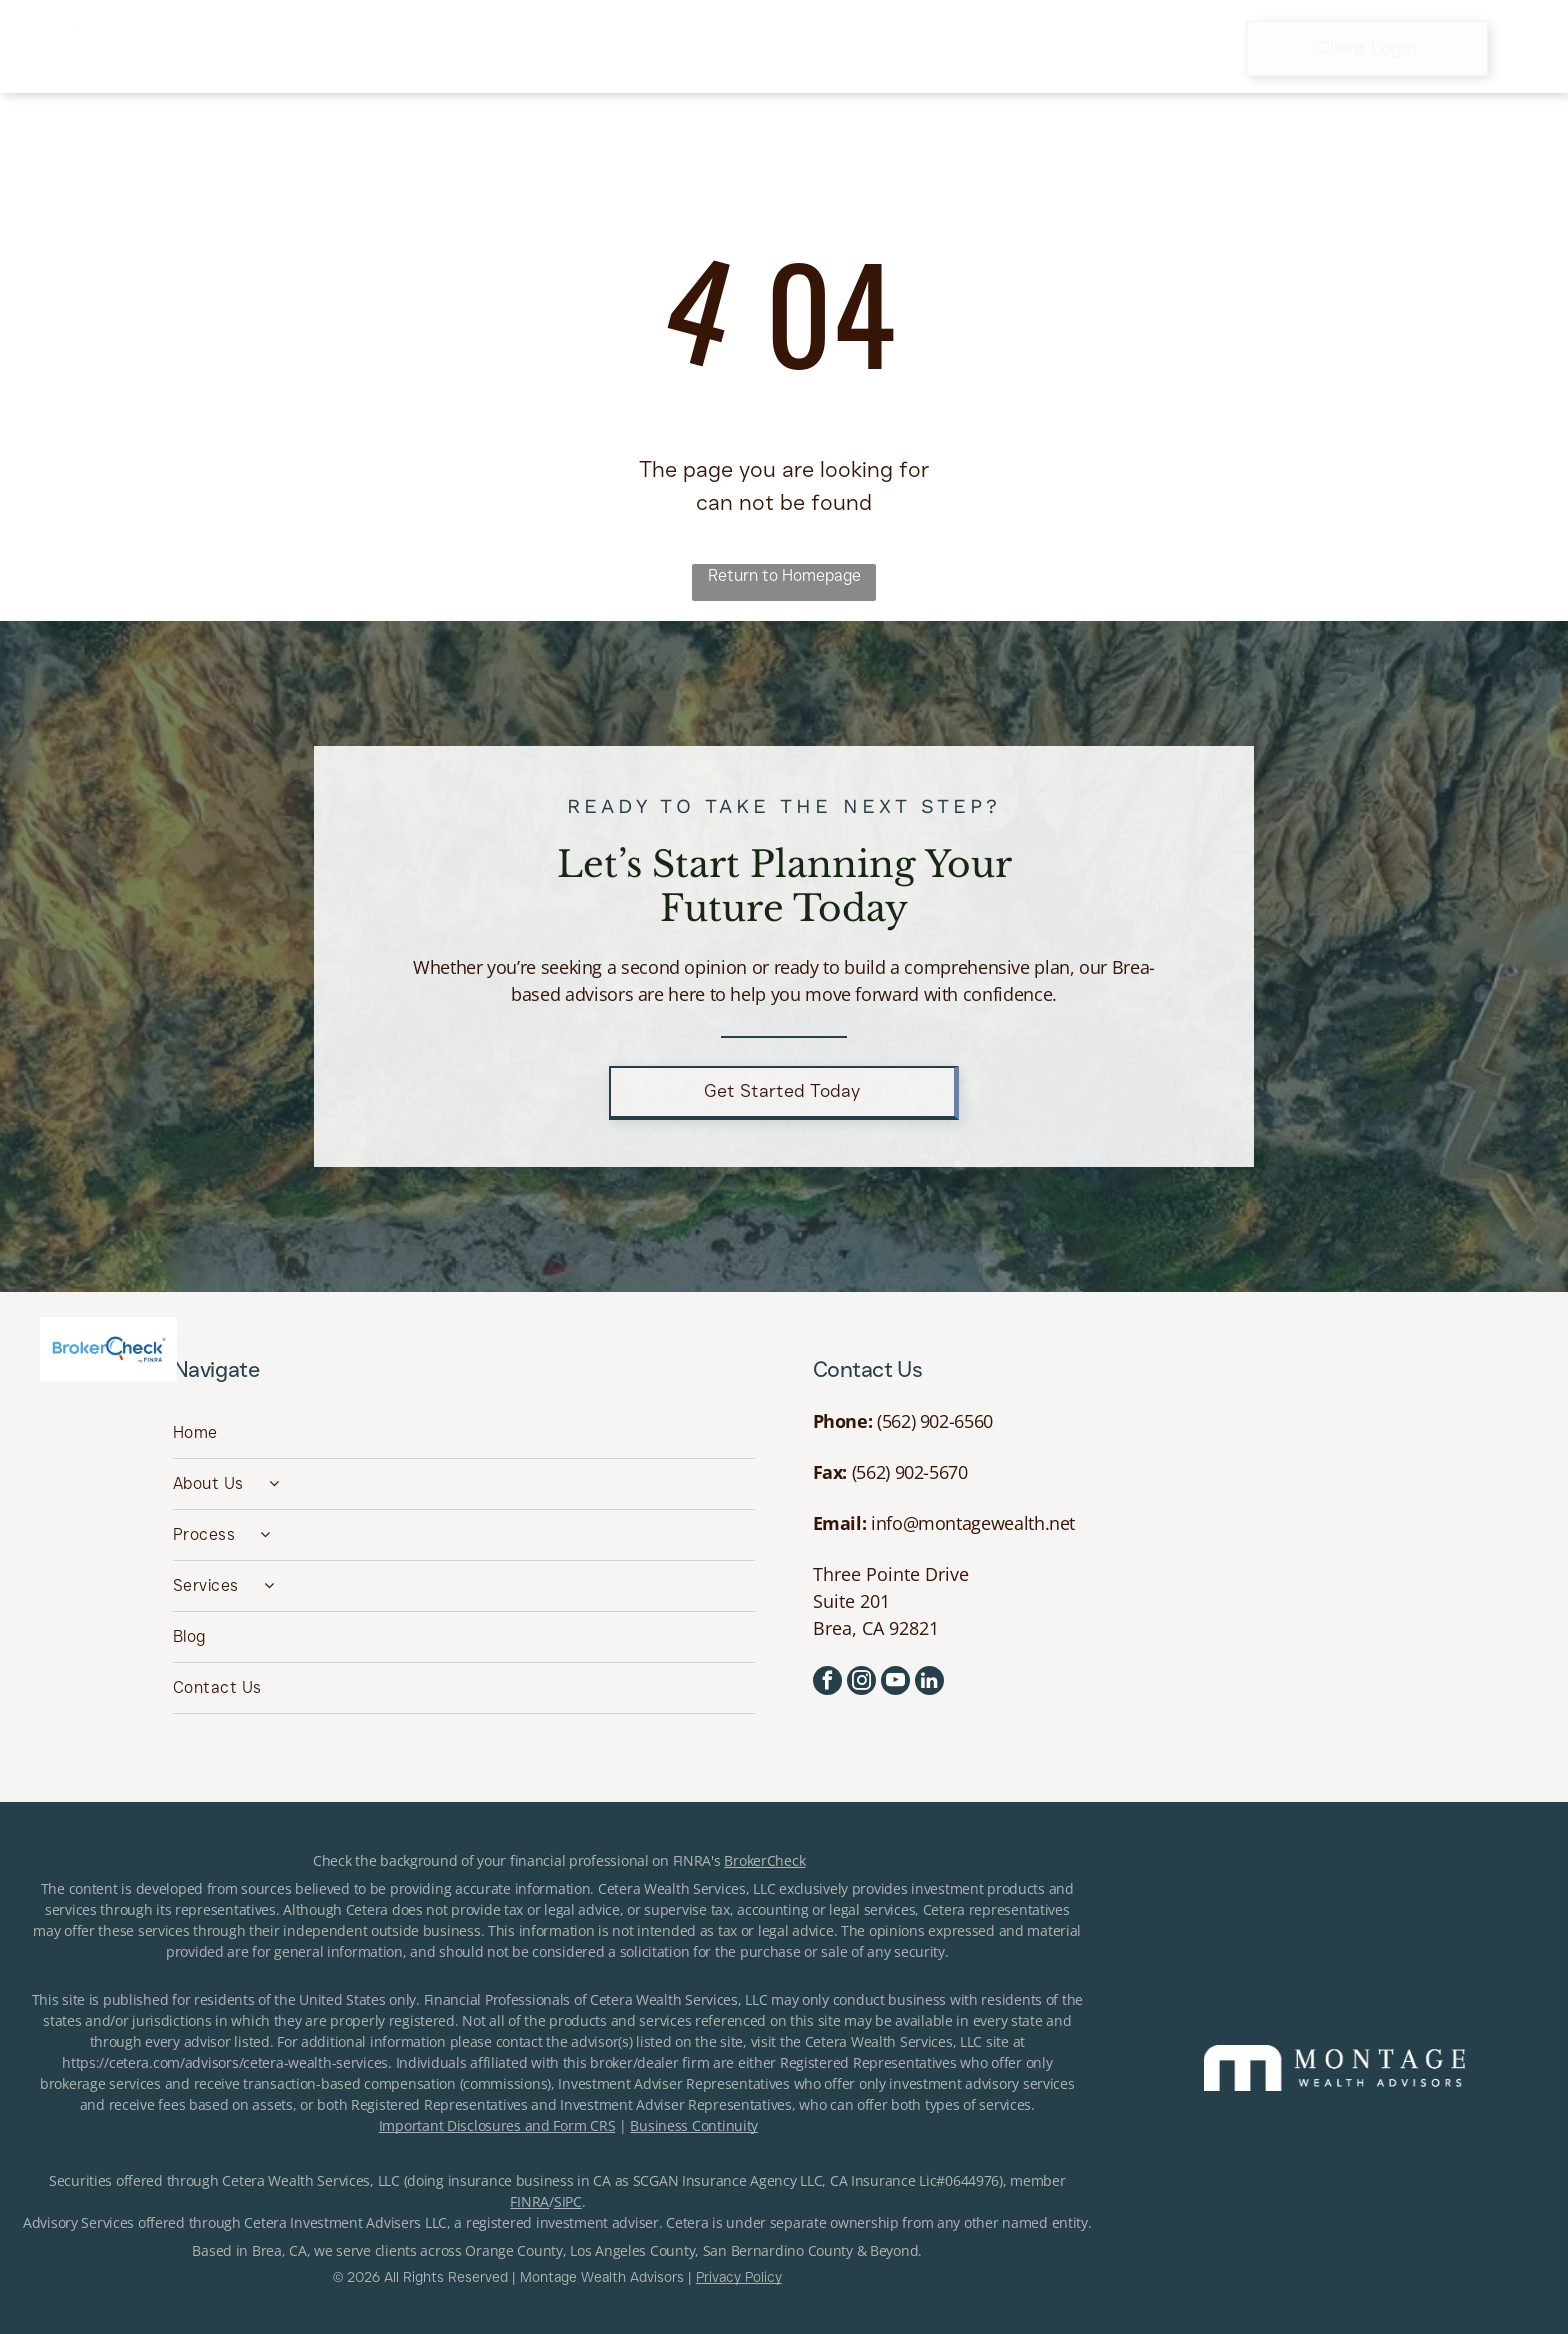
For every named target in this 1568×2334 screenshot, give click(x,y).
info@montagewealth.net (973, 1523)
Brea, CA (279, 2250)
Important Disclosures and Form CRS (497, 2125)
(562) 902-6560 (935, 1421)
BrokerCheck (764, 1860)
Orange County (513, 2250)
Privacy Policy (739, 2277)
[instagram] (861, 1683)
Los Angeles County (632, 2250)
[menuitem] (477, 48)
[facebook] (827, 1683)
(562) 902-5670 (910, 1472)
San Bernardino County (778, 2250)
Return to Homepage (784, 575)
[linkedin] (929, 1683)
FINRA (529, 2201)
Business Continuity (694, 2125)
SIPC (568, 2201)
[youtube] (895, 1683)
